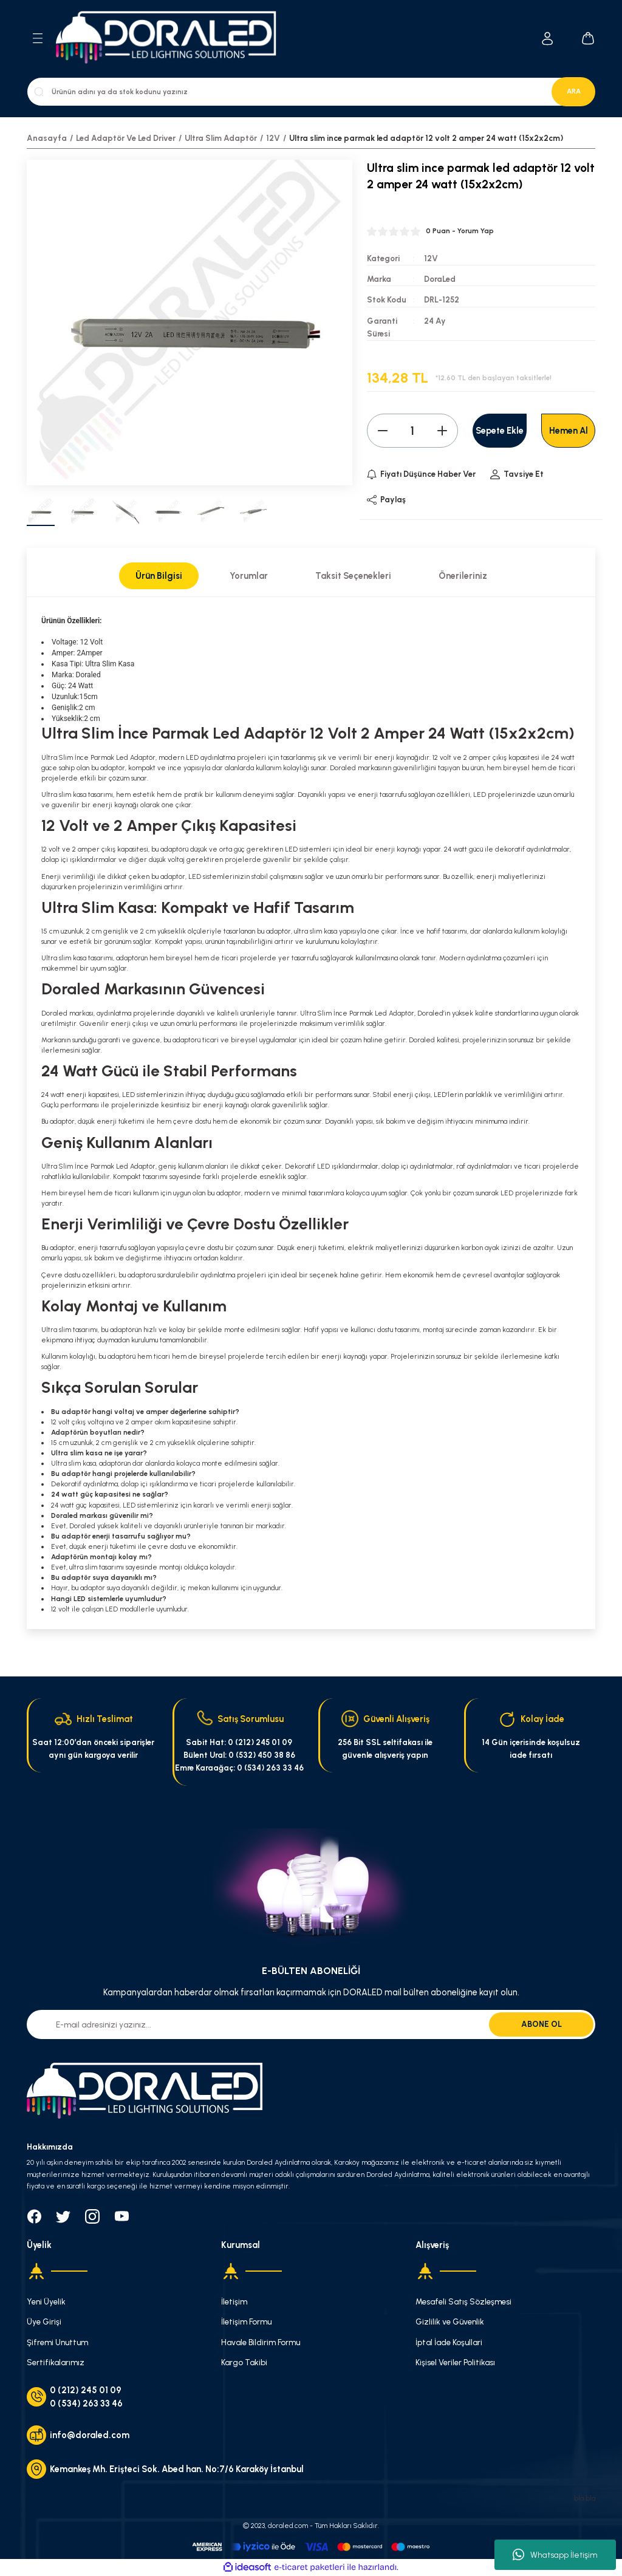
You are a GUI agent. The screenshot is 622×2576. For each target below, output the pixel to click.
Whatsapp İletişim (555, 2554)
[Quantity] (412, 430)
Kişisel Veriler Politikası (455, 2362)
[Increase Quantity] (442, 430)
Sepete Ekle (500, 430)
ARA (574, 91)
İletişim (234, 2301)
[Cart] (588, 38)
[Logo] (173, 38)
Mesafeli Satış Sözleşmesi (463, 2301)
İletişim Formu (246, 2321)
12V (431, 258)
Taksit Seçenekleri (353, 575)
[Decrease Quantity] (382, 430)
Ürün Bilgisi (158, 575)
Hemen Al (568, 430)
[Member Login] (547, 38)
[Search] (311, 91)
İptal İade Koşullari (448, 2342)
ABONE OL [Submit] (541, 2024)
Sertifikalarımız (55, 2362)
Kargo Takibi (244, 2362)
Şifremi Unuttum (57, 2342)
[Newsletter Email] (311, 2024)
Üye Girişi (44, 2321)
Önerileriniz (463, 575)
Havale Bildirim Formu (260, 2342)
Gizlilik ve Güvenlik (449, 2321)
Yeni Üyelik (46, 2301)
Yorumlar (249, 575)
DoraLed (440, 279)
